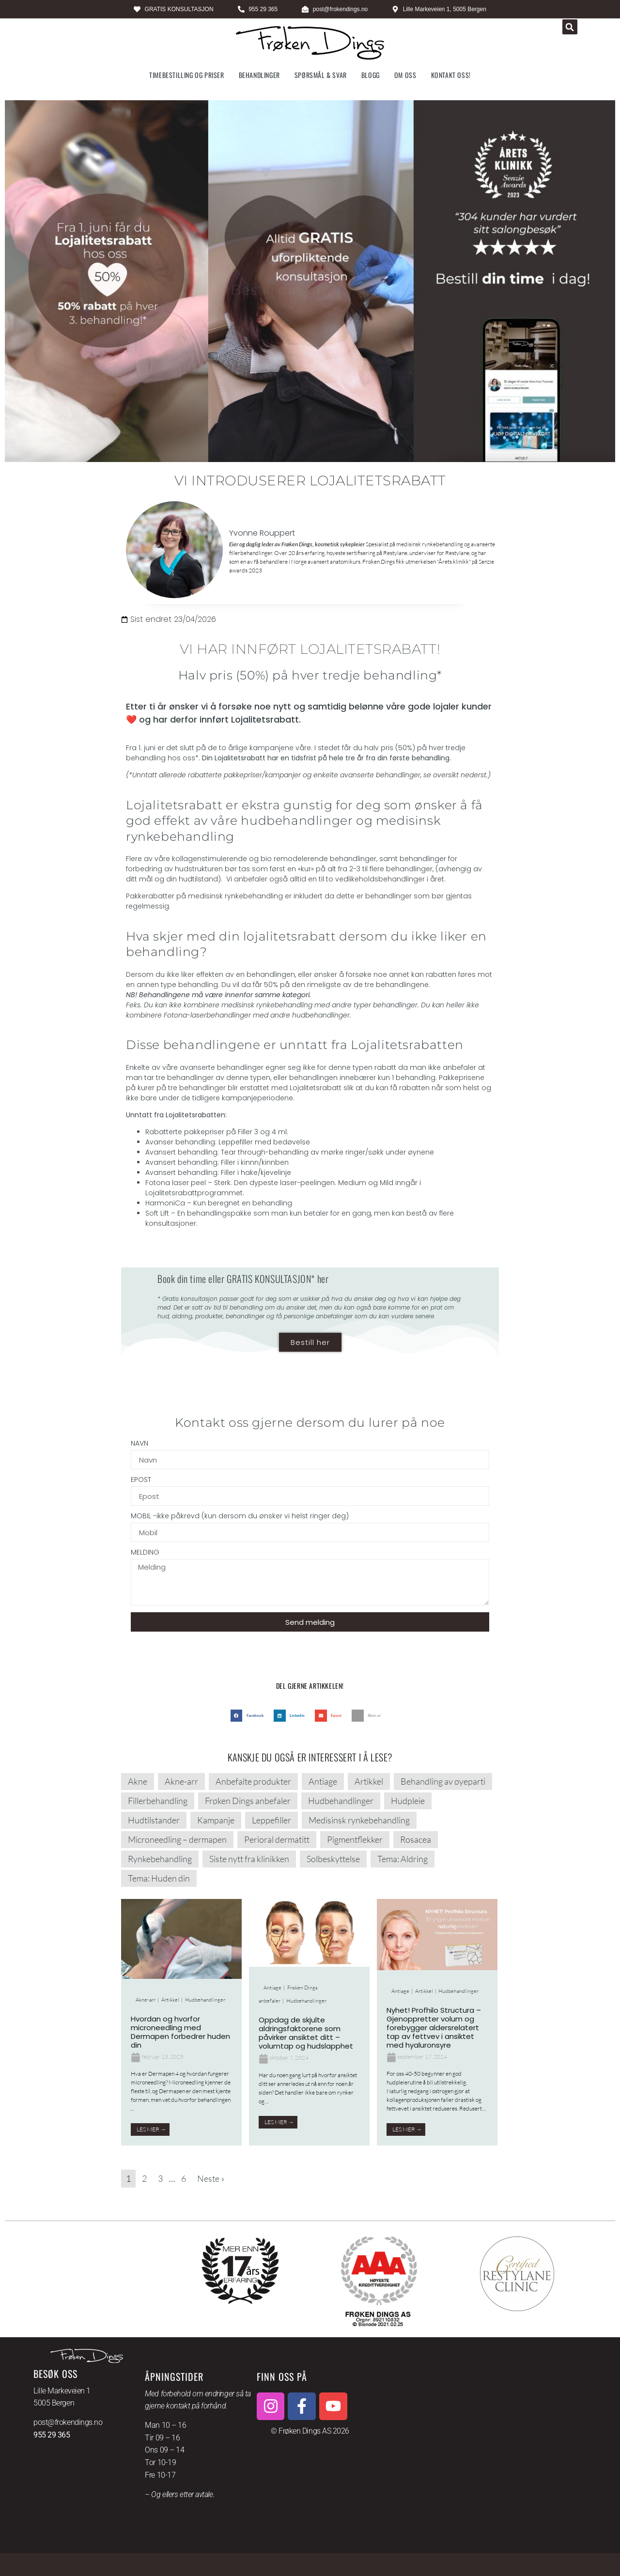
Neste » (211, 2178)
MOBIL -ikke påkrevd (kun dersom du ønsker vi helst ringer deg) (240, 1516)
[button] (569, 26)
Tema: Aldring (402, 1858)
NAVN (139, 1444)
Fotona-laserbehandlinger (207, 1015)
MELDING (145, 1553)
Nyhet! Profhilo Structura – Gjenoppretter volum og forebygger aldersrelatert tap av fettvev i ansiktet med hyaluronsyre (434, 2027)
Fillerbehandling (157, 1800)
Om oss (405, 75)
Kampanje (215, 1820)
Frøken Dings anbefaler (248, 1800)
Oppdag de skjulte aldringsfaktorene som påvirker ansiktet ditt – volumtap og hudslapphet (306, 2033)
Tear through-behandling (265, 1152)
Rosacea (415, 1839)
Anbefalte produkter (253, 1781)
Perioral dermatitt (277, 1839)
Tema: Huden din (159, 1878)
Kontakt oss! (451, 75)
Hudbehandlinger (340, 1800)
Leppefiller (271, 1820)
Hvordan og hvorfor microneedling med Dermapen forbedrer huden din (180, 2032)
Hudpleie (408, 1800)
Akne (137, 1781)
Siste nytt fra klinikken (249, 1858)
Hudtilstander (154, 1820)
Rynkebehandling (160, 1858)
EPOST (141, 1480)
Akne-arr (181, 1781)
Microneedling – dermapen (177, 1839)
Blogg (370, 75)
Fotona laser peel (175, 1183)
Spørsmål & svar (320, 75)
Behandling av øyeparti (443, 1781)
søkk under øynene (401, 1152)
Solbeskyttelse (333, 1858)
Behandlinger (259, 75)
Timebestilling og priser (186, 75)
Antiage (323, 1781)
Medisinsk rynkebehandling (359, 1820)
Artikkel (369, 1781)
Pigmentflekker (355, 1839)
